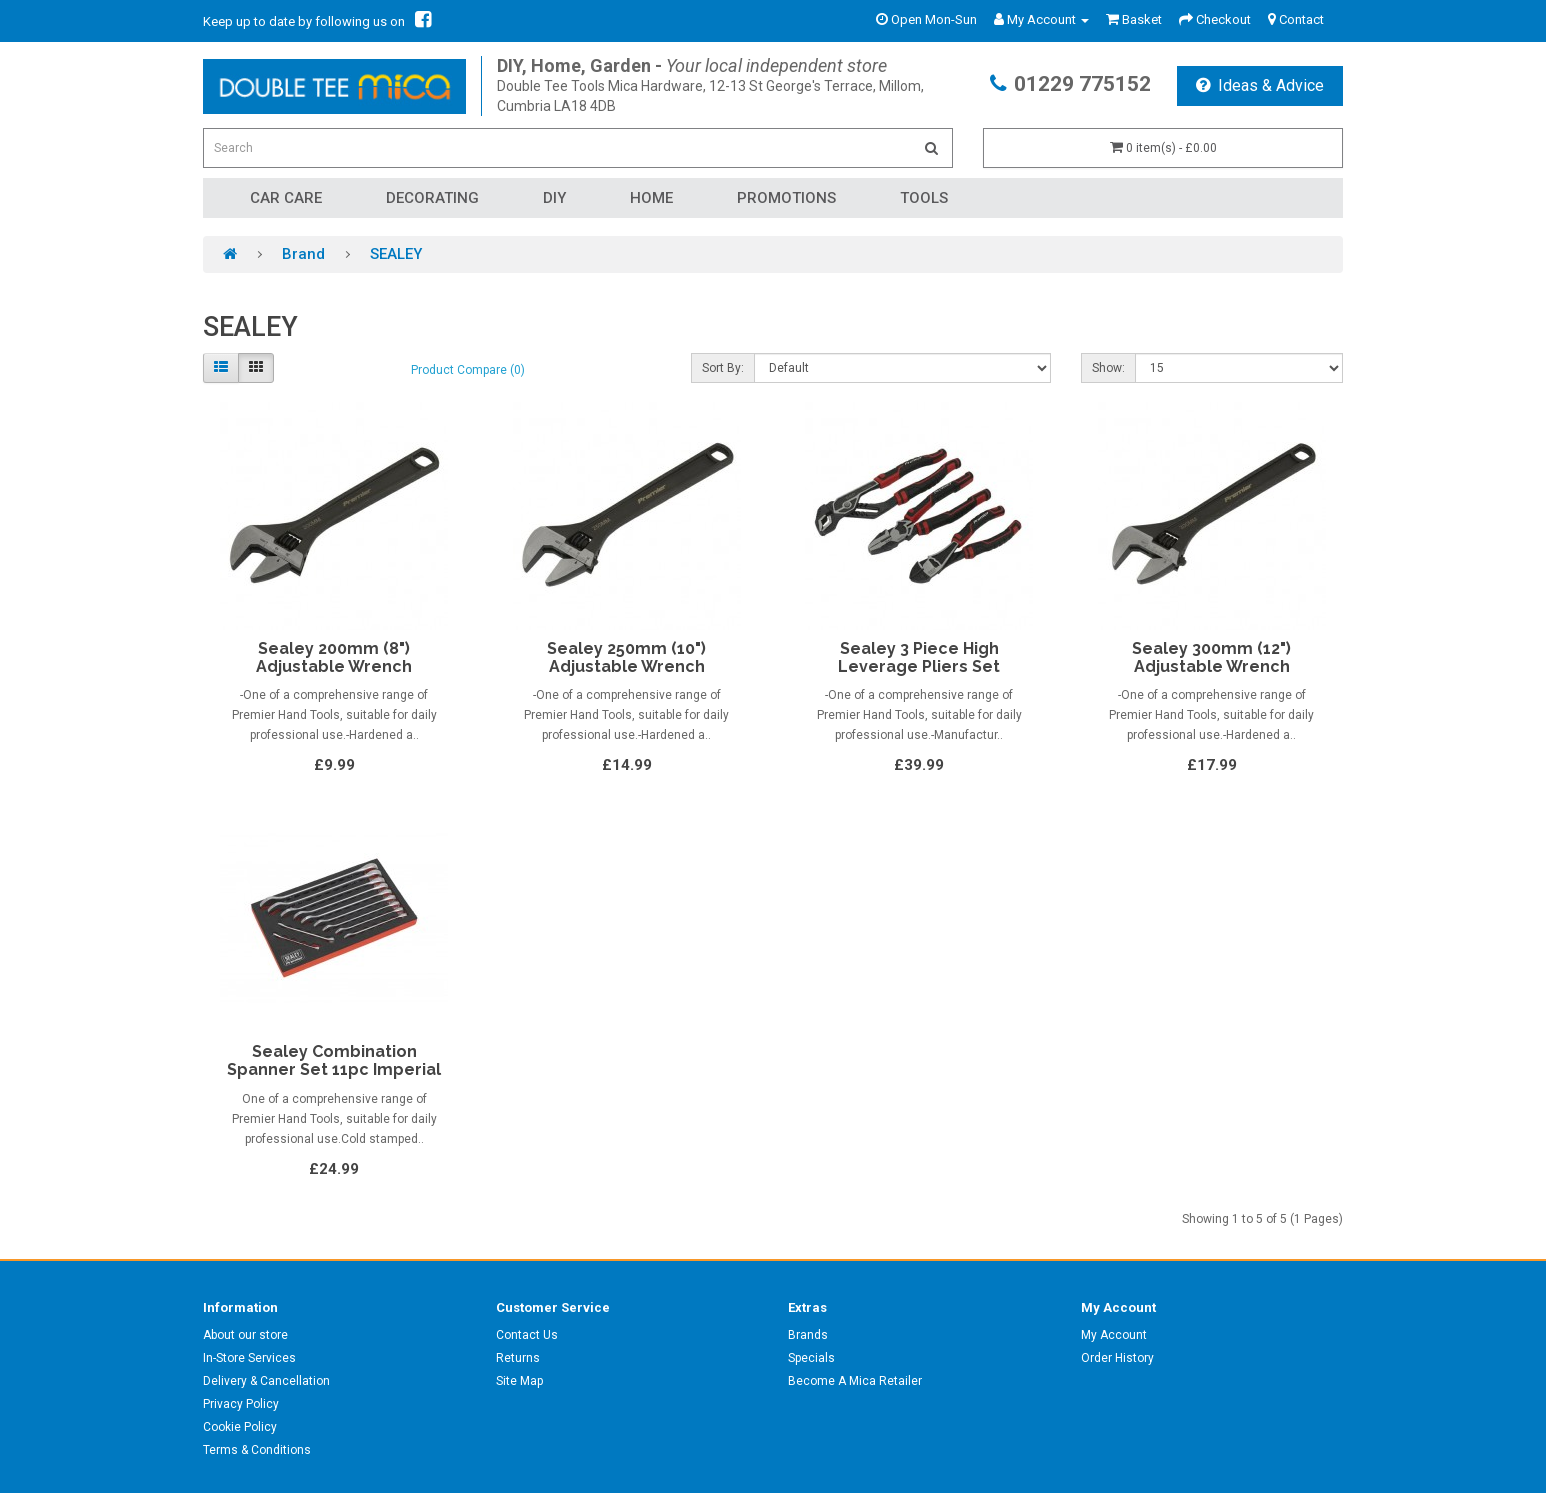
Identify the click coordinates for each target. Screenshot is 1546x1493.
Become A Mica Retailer (855, 1381)
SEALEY (396, 254)
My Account (1114, 1335)
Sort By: (723, 368)
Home (651, 198)
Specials (811, 1358)
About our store (245, 1335)
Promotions (786, 198)
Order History (1117, 1358)
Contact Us (527, 1335)
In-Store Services (249, 1358)
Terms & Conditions (257, 1450)
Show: (1108, 368)
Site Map (519, 1381)
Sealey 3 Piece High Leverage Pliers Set (919, 657)
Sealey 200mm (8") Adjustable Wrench (334, 657)
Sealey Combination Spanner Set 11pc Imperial (334, 1060)
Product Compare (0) (468, 370)
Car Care (286, 198)
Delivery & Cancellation (266, 1381)
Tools (924, 198)
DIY (554, 198)
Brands (808, 1335)
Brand (303, 254)
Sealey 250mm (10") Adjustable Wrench (626, 657)
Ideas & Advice (1260, 85)
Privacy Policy (241, 1404)
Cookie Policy (240, 1427)
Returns (518, 1358)
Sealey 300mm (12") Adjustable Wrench (1211, 657)
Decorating (432, 198)
